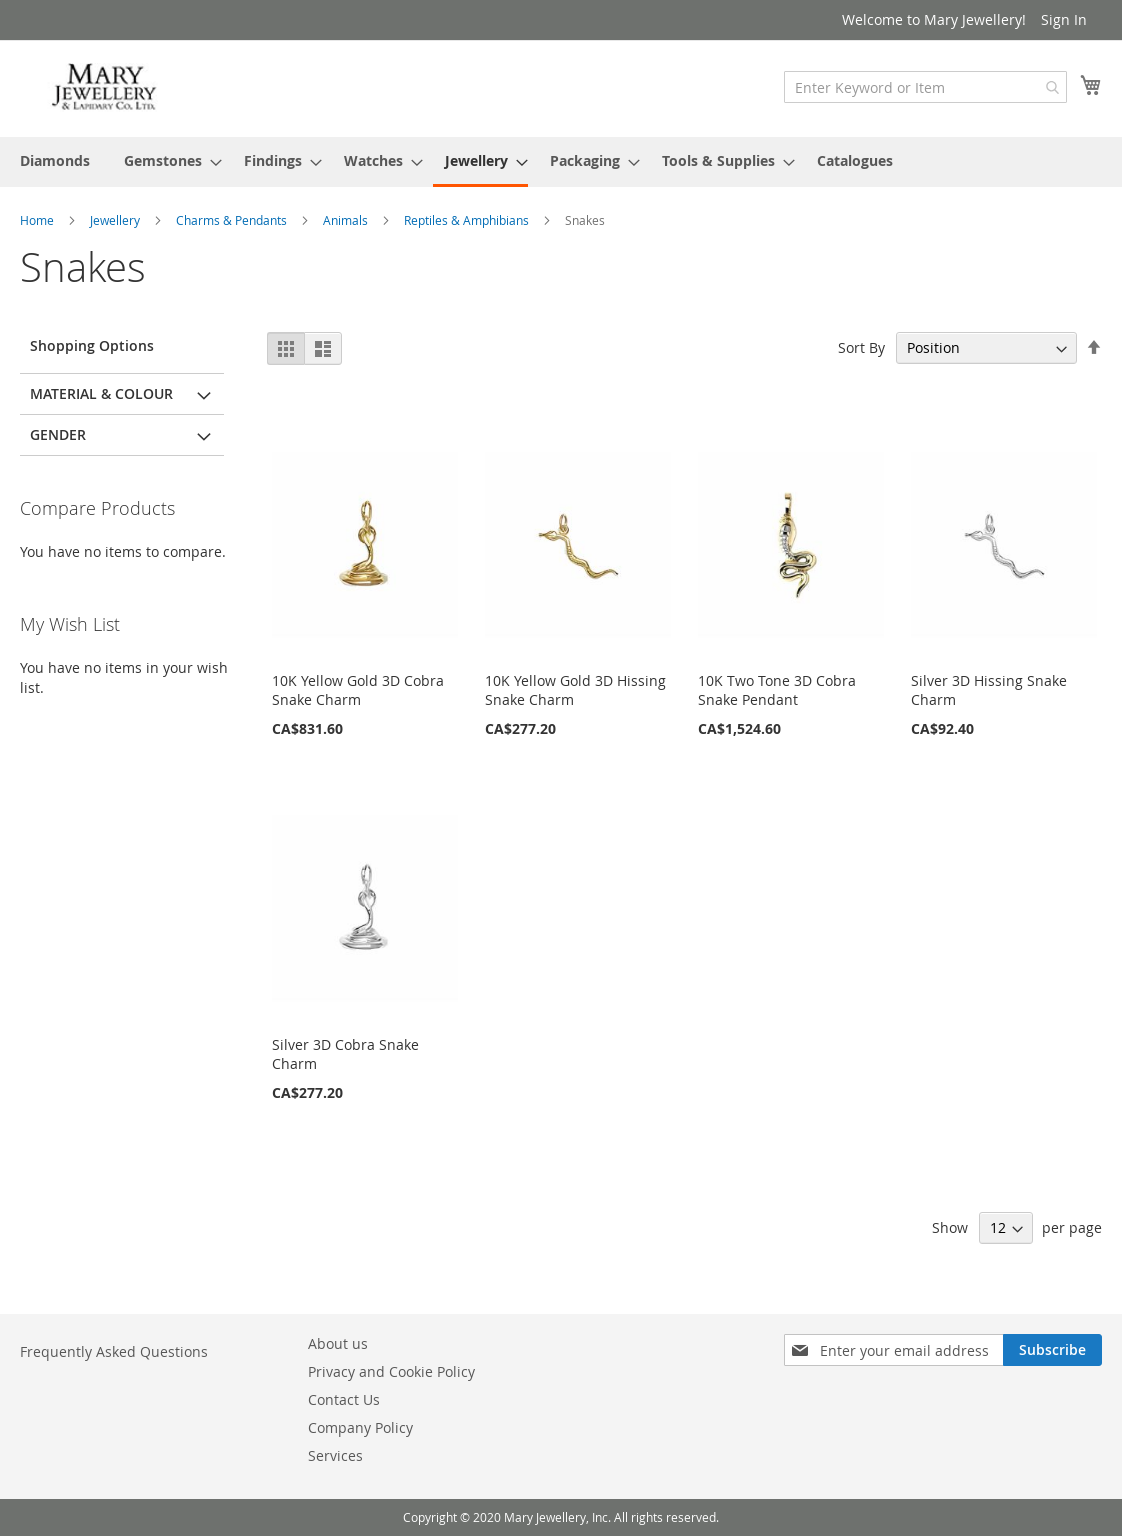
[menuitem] (55, 160)
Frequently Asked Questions (114, 1351)
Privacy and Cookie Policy (391, 1371)
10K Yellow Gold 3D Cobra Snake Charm (358, 690)
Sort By (861, 347)
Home (38, 220)
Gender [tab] (58, 434)
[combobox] (925, 87)
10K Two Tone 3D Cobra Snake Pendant (777, 690)
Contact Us (344, 1399)
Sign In (1064, 19)
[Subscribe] (1052, 1350)
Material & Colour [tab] (101, 393)
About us (338, 1343)
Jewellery (116, 220)
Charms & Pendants (233, 220)
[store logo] (105, 87)
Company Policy (360, 1427)
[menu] (561, 162)
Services (335, 1455)
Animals (347, 220)
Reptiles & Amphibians (468, 220)
